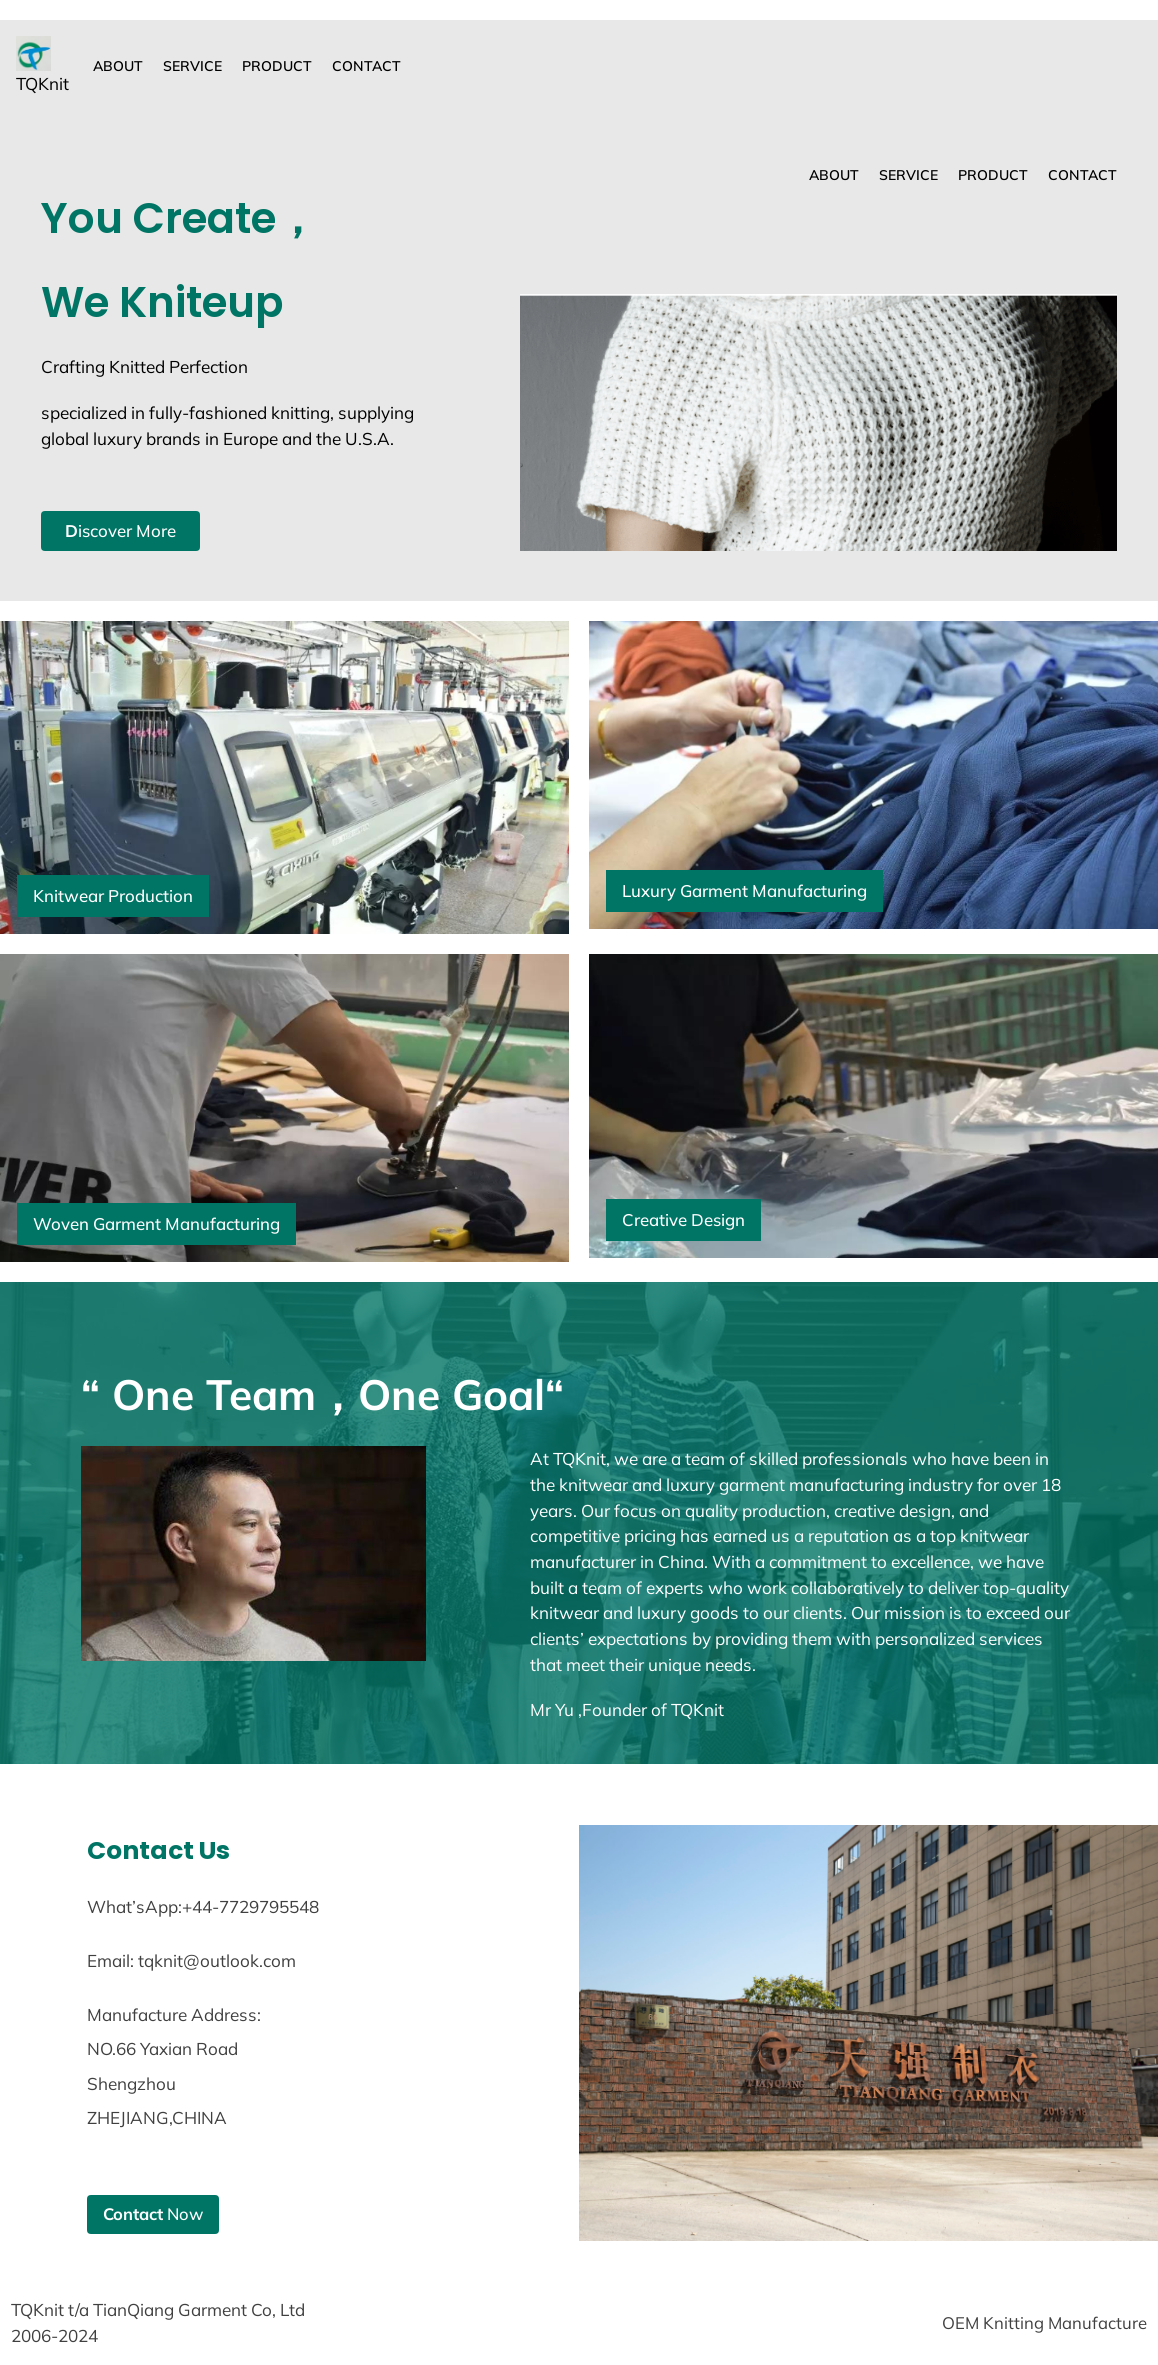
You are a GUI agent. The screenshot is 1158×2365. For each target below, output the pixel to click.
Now (154, 2214)
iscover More (122, 530)
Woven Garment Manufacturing (158, 1223)
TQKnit (42, 83)
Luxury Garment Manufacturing (746, 890)
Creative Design (684, 1219)
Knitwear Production (114, 895)
